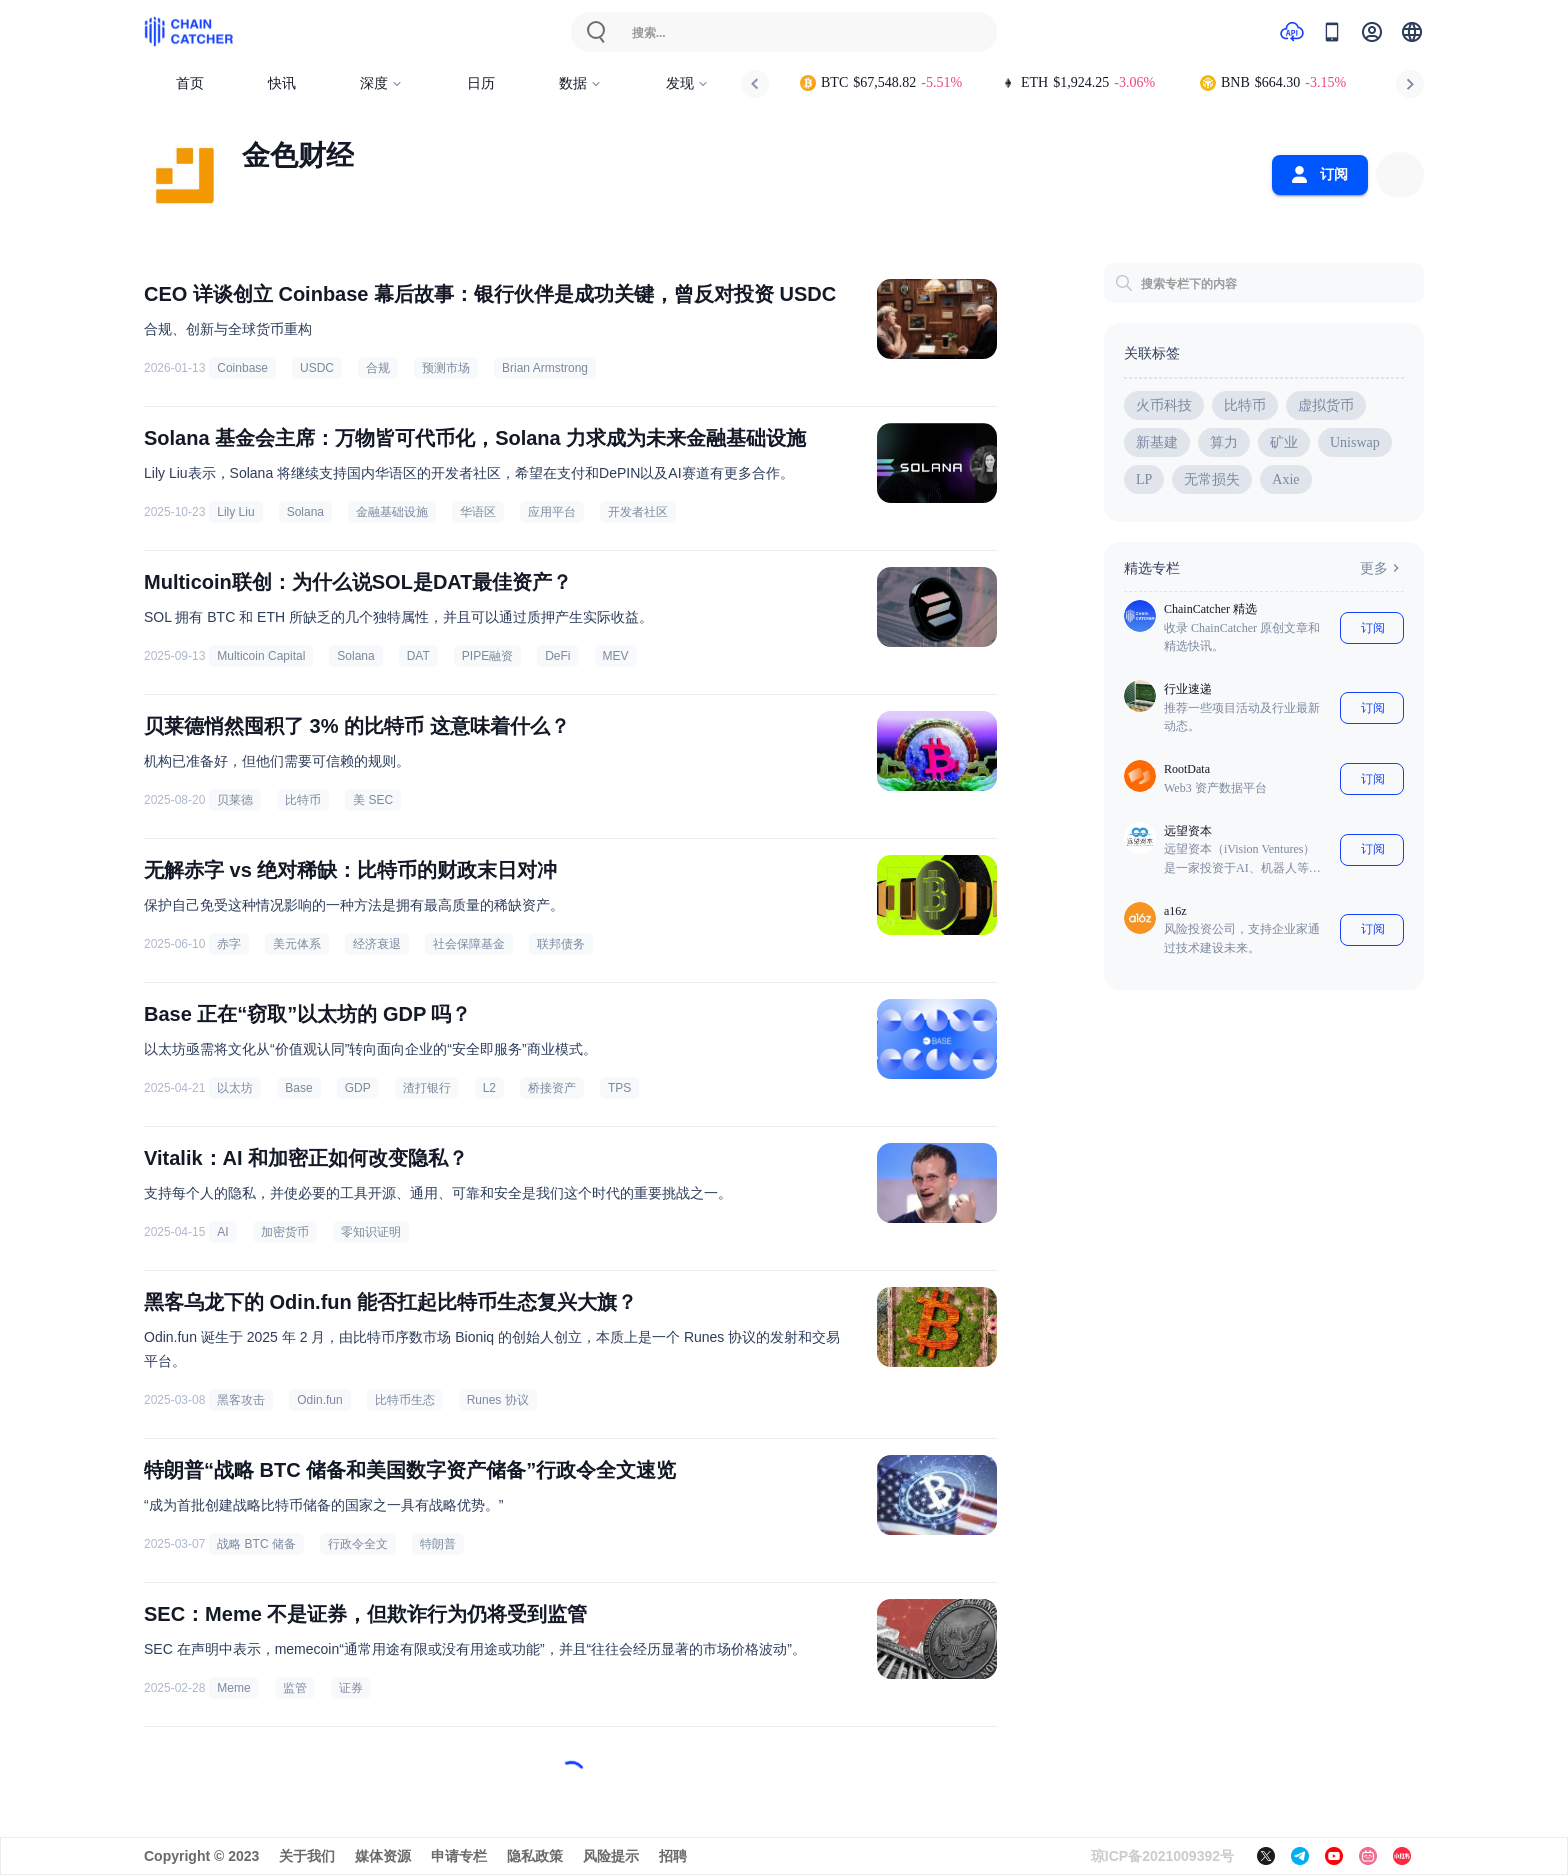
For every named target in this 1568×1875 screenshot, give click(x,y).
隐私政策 (535, 1856)
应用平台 (552, 512)
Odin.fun (319, 1400)
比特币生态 (405, 1400)
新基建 (1157, 442)
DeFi (557, 656)
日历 (481, 83)
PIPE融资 (487, 656)
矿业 (1284, 442)
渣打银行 (427, 1088)
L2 (489, 1088)
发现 (687, 83)
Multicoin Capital (261, 656)
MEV (616, 656)
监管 (295, 1688)
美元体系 (297, 944)
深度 (381, 83)
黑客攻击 (241, 1400)
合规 (378, 368)
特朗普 (438, 1544)
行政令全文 (358, 1544)
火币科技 (1164, 405)
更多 (1382, 568)
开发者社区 (638, 512)
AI (222, 1232)
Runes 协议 (498, 1400)
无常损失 (1212, 479)
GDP (358, 1088)
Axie (1285, 479)
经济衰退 (377, 944)
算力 (1224, 442)
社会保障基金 (469, 944)
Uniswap (1355, 442)
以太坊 (235, 1088)
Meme (233, 1688)
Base (298, 1088)
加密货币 (285, 1232)
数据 (580, 83)
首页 (190, 83)
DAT (418, 656)
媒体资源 (383, 1856)
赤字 (229, 944)
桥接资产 (552, 1088)
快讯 (282, 83)
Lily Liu (235, 512)
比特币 (303, 800)
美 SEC (373, 800)
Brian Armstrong (545, 368)
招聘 (673, 1856)
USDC (317, 368)
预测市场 (446, 368)
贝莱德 (235, 800)
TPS (619, 1088)
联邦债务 (561, 944)
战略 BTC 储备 (256, 1544)
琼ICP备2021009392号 (1162, 1856)
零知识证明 (371, 1232)
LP (1144, 479)
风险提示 (611, 1856)
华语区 (478, 512)
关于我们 (307, 1856)
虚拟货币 (1326, 405)
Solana (305, 512)
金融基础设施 (392, 512)
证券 (351, 1688)
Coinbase (242, 368)
